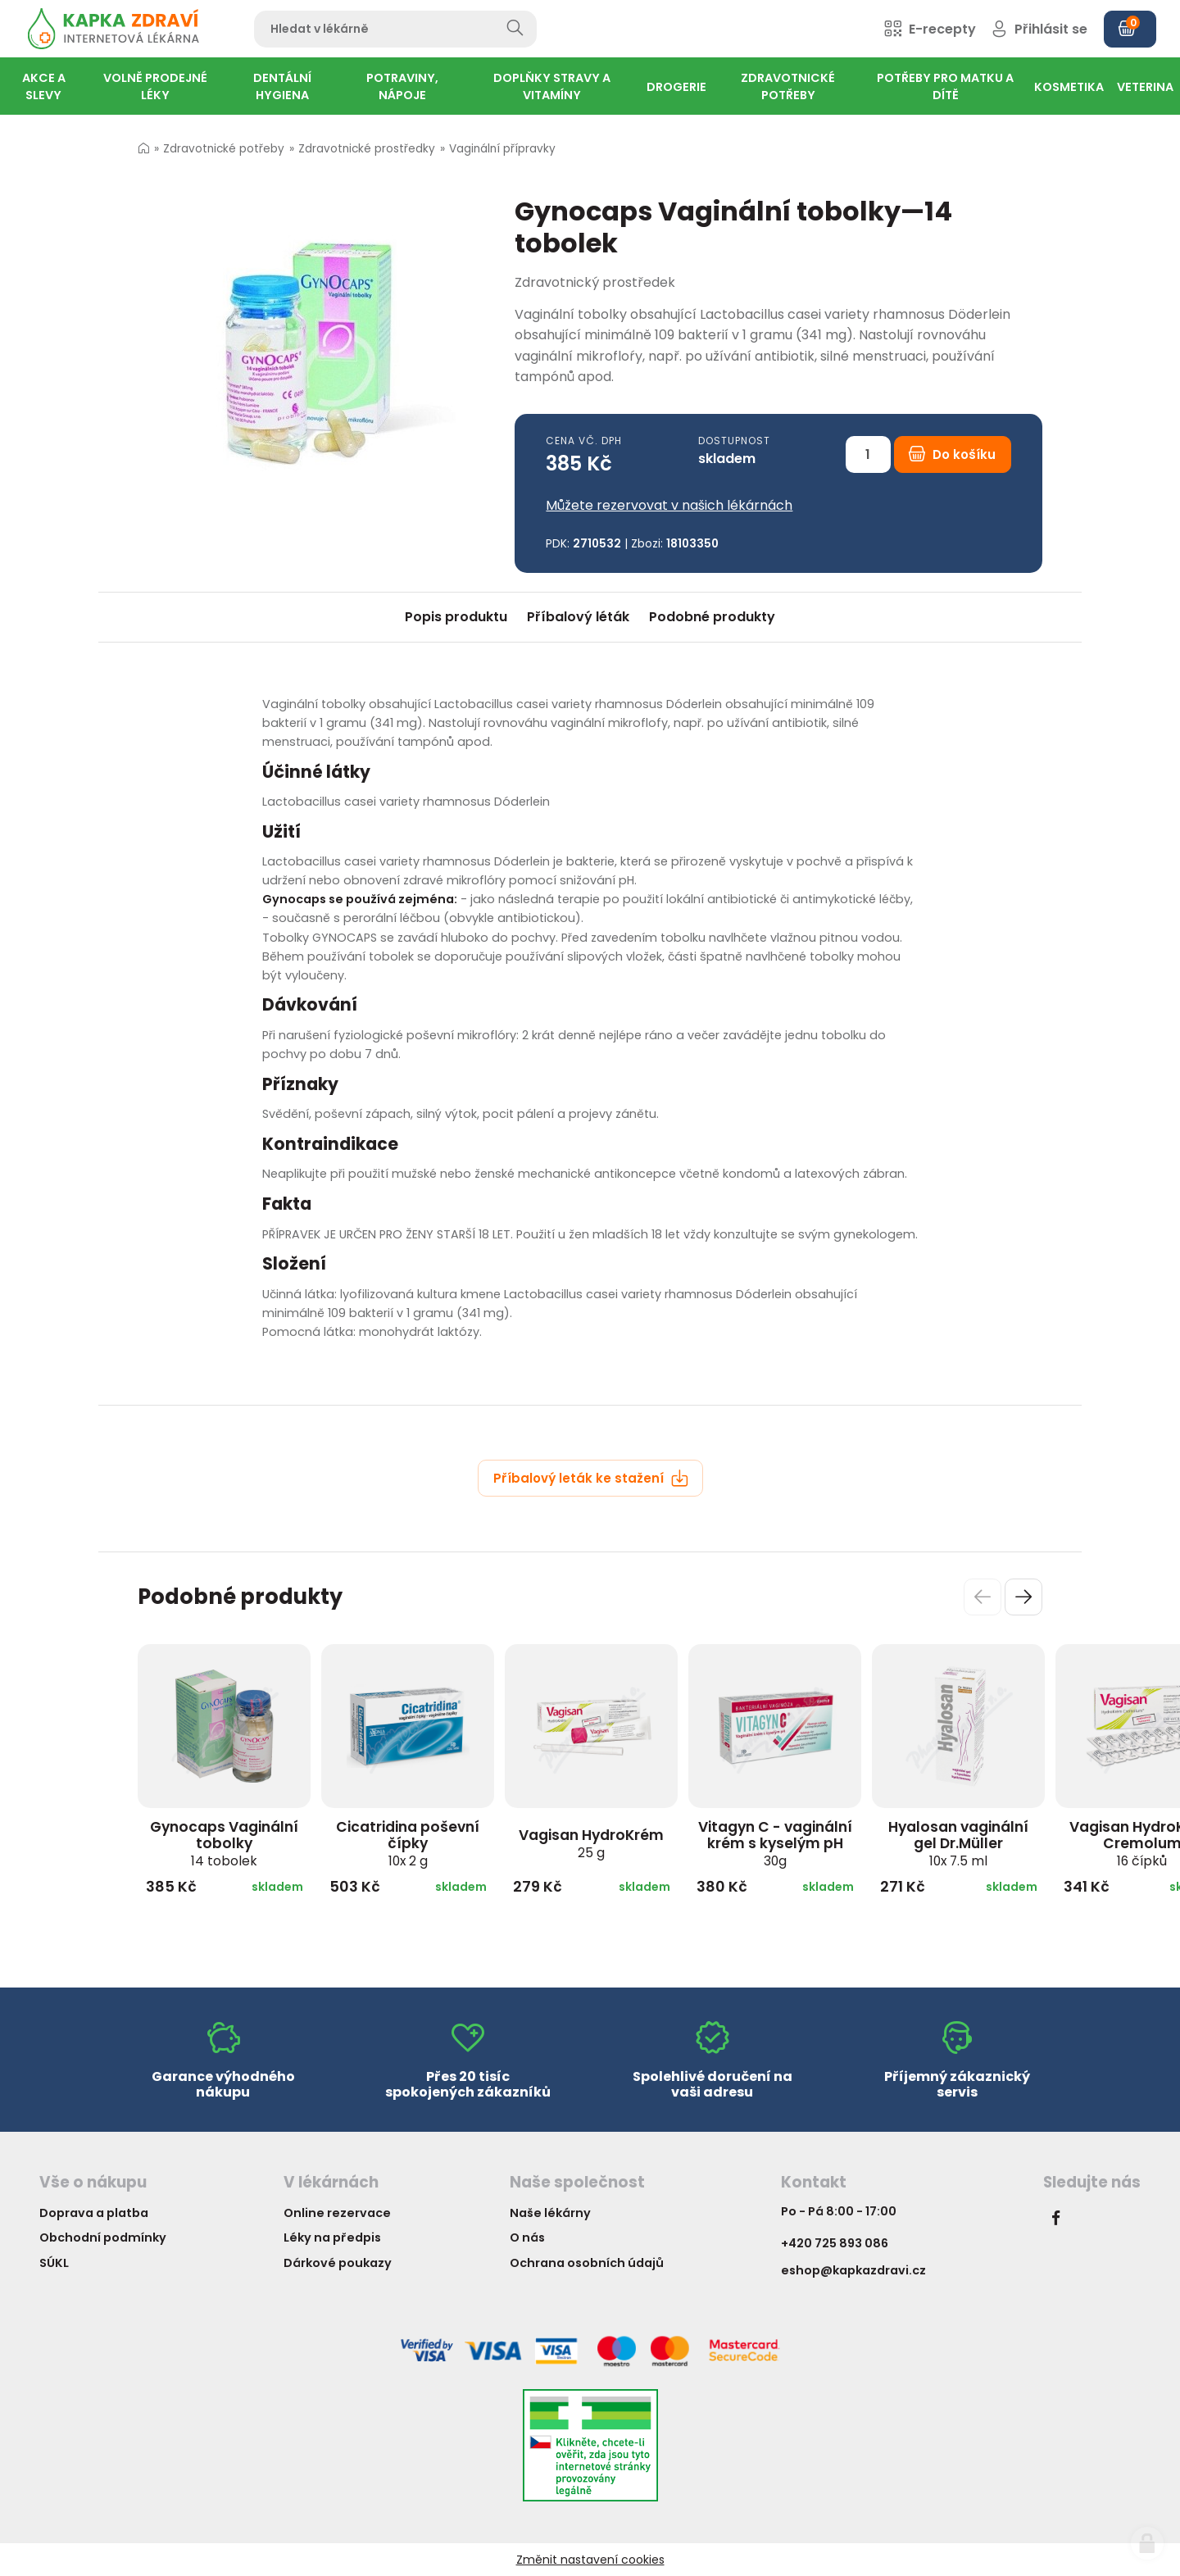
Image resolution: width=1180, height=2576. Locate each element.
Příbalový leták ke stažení (590, 1478)
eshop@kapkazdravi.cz (853, 2270)
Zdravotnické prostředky (366, 149)
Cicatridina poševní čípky (407, 1843)
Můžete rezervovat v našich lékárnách (669, 505)
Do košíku (952, 454)
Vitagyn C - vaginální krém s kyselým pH (775, 1843)
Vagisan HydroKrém (591, 1843)
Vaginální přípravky (502, 149)
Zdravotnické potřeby (223, 149)
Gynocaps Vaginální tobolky (224, 1843)
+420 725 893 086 (834, 2243)
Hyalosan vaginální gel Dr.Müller (958, 1843)
